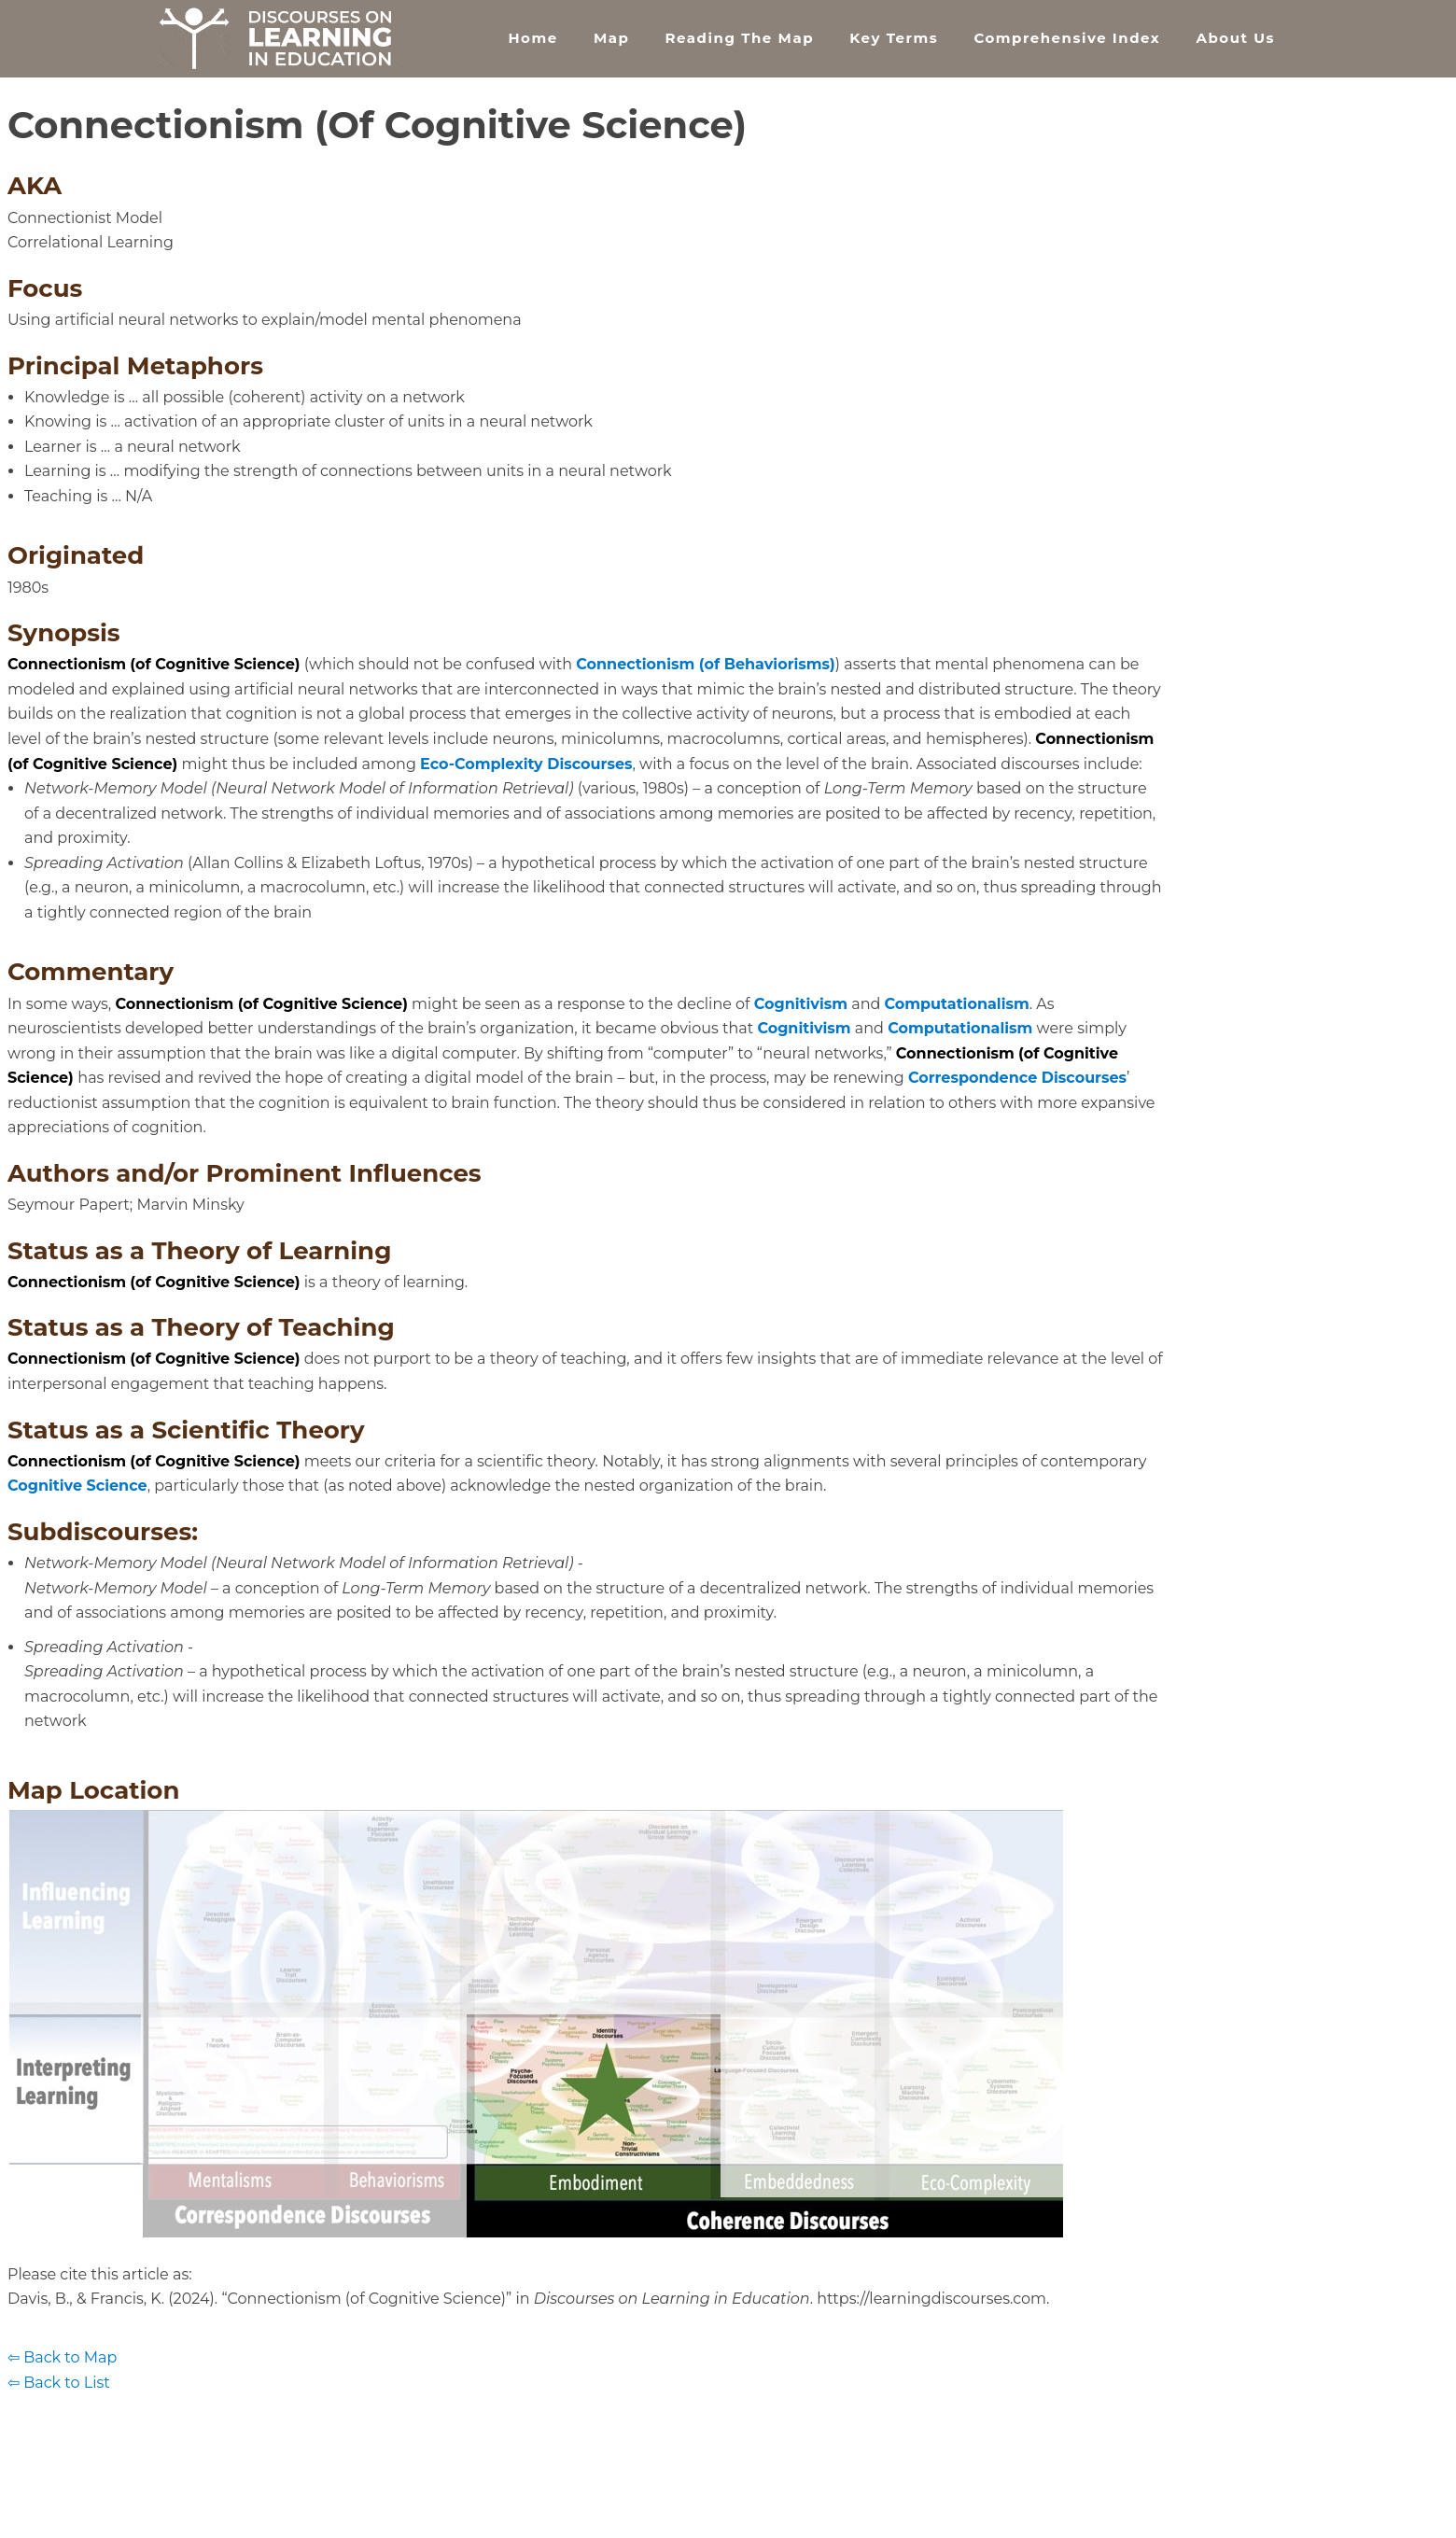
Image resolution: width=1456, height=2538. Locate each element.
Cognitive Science (77, 1485)
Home (532, 38)
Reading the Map (739, 38)
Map (611, 38)
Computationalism (957, 1004)
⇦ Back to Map (62, 2357)
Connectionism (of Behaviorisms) (705, 664)
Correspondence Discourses (1017, 1078)
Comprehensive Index (1066, 38)
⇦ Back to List (58, 2382)
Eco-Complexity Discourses (526, 764)
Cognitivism (800, 1004)
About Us (1235, 38)
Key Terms (893, 38)
